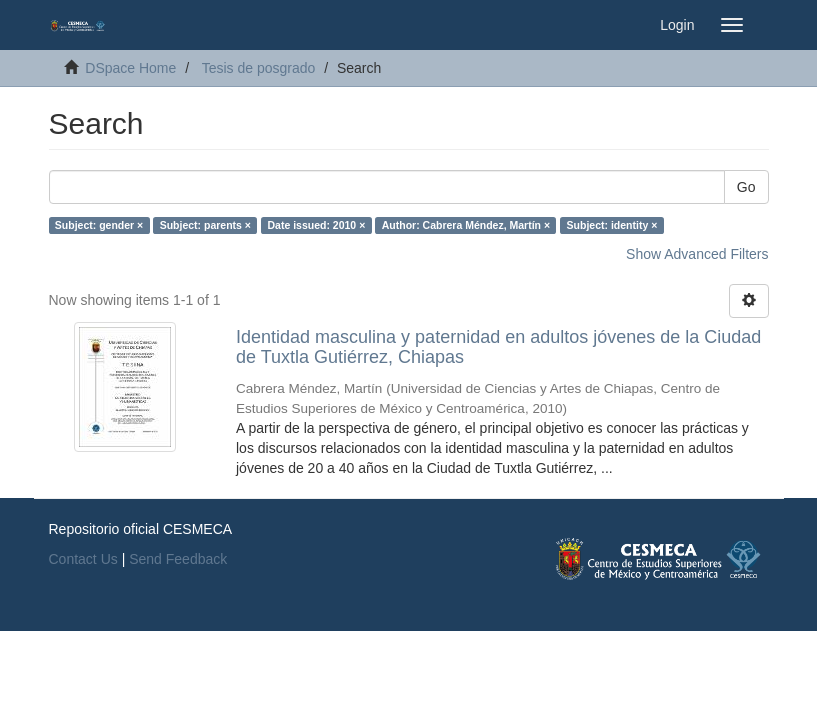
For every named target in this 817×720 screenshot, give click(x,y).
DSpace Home (130, 68)
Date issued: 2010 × (317, 225)
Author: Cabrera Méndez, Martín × (466, 225)
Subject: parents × (205, 225)
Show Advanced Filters (697, 254)
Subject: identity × (612, 225)
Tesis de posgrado (259, 68)
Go (746, 187)
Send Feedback (178, 559)
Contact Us (83, 559)
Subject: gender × (99, 225)
